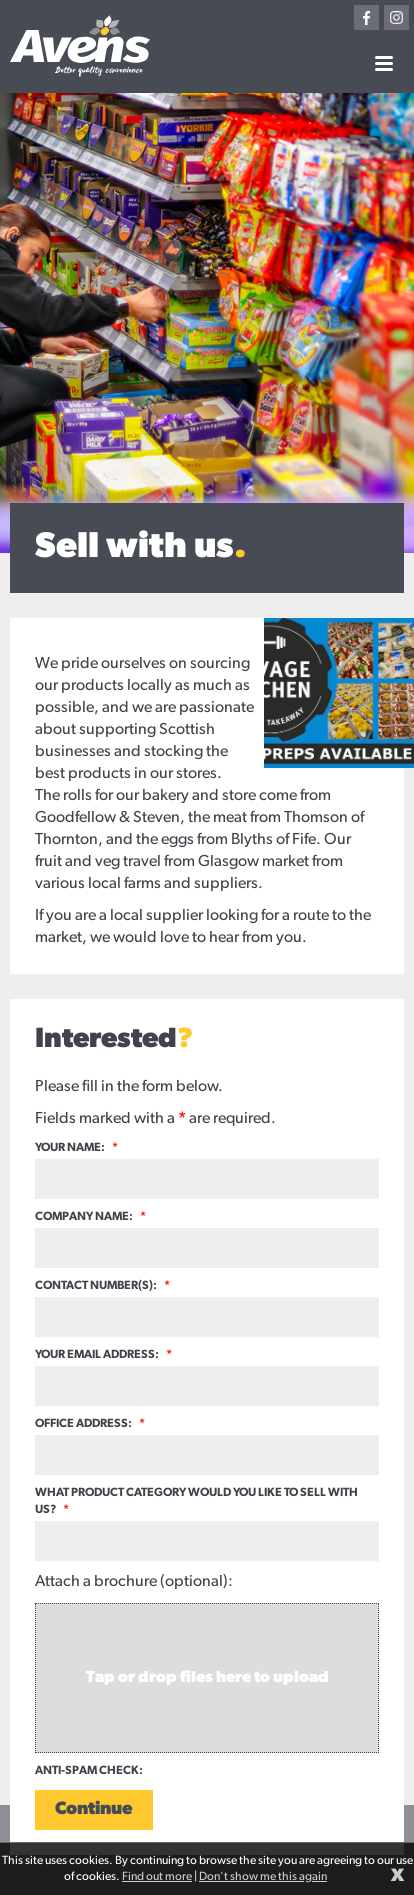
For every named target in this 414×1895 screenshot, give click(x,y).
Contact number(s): (102, 1286)
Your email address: (103, 1355)
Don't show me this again (263, 1877)
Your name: (76, 1148)
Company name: (90, 1217)
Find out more (157, 1877)
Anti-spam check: (89, 1771)
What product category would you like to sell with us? (196, 1501)
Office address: (90, 1424)
